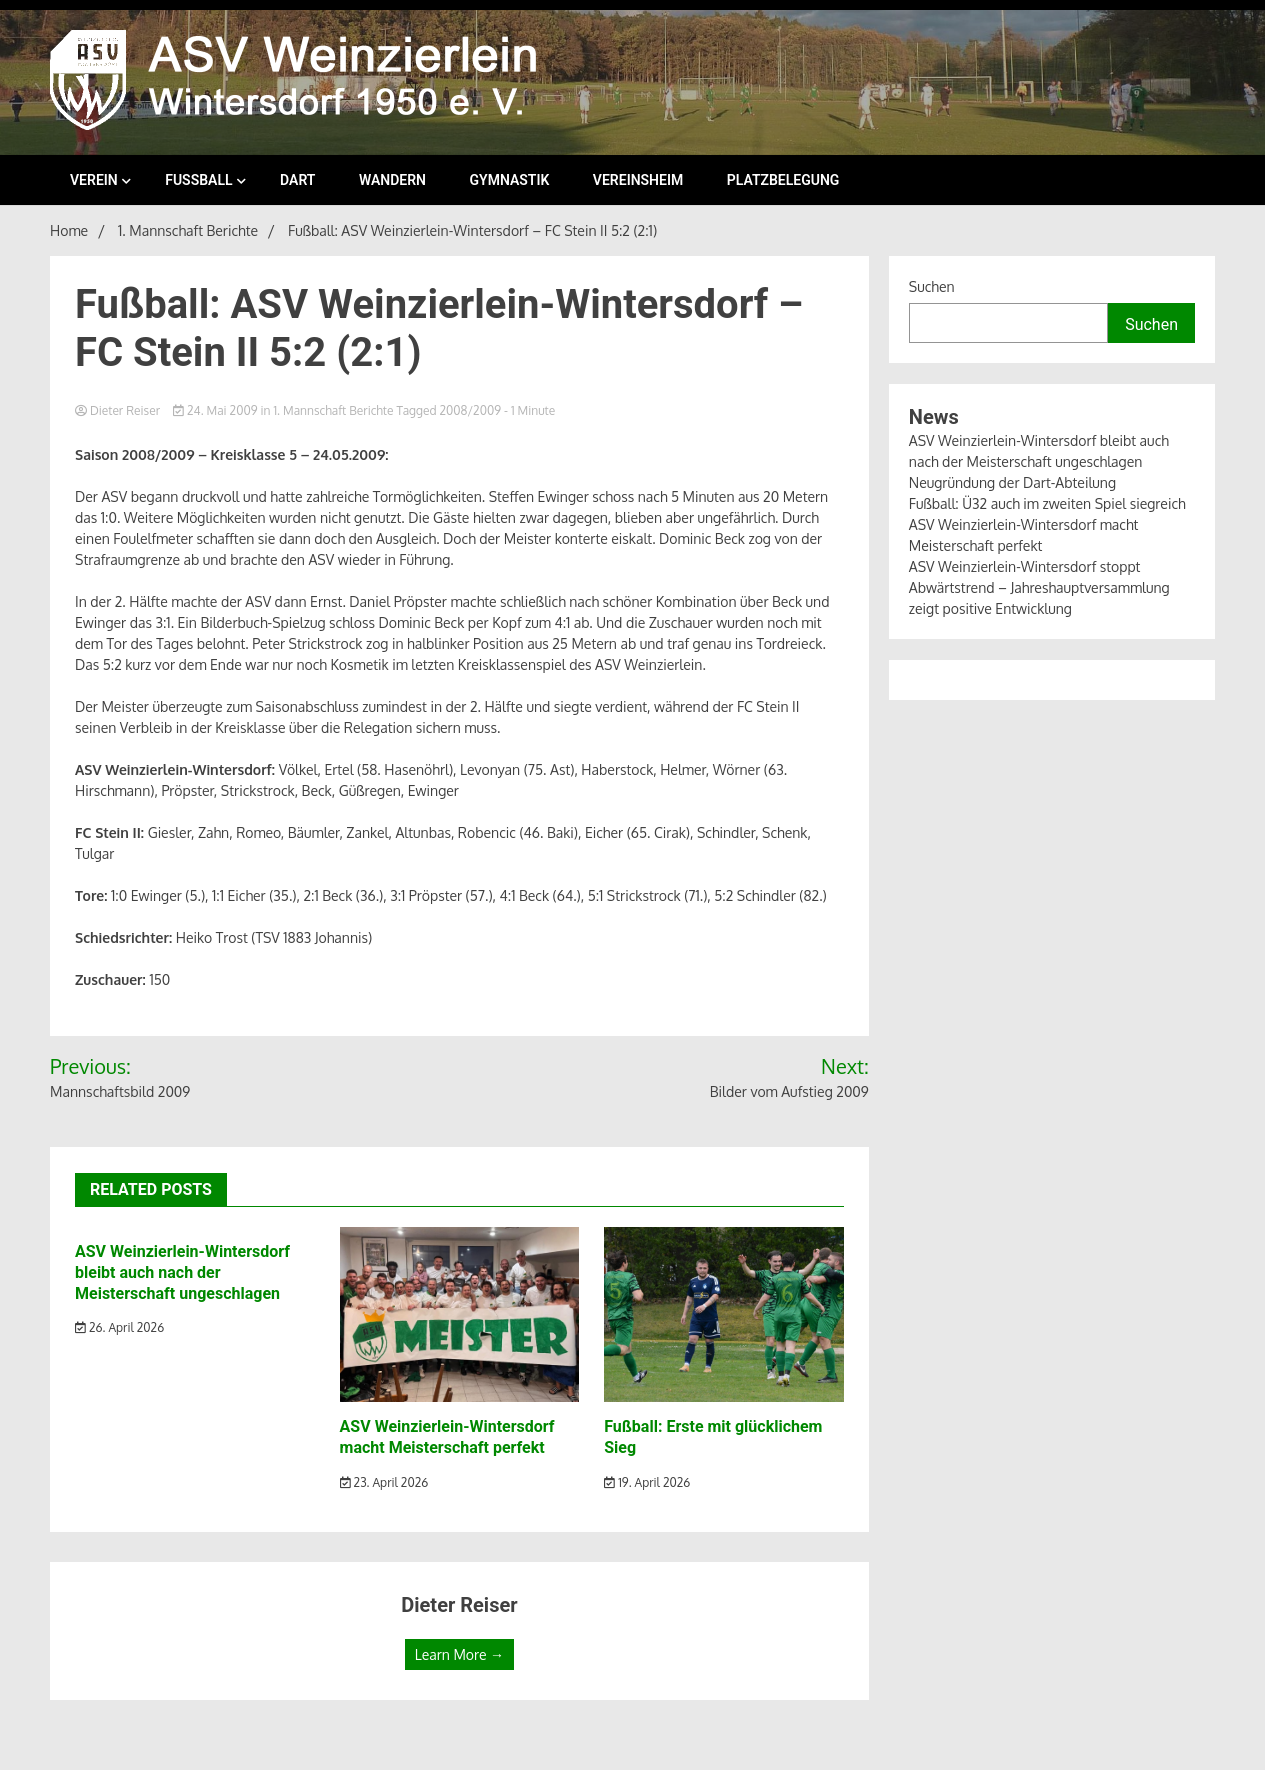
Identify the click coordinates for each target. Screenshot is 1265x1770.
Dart (297, 180)
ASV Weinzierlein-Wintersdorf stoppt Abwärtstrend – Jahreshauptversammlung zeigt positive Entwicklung (1039, 587)
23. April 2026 (384, 1482)
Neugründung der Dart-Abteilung (1012, 482)
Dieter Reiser (119, 410)
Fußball (198, 180)
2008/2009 (471, 410)
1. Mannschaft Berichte (333, 410)
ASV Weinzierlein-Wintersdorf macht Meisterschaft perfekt (447, 1437)
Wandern (392, 180)
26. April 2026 (119, 1327)
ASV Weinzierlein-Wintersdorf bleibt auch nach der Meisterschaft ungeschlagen (182, 1272)
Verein (94, 180)
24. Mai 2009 (217, 410)
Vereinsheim (638, 180)
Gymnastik (510, 180)
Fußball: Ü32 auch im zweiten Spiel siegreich (1047, 503)
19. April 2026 (647, 1482)
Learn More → (459, 1654)
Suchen (932, 286)
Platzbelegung (783, 180)
